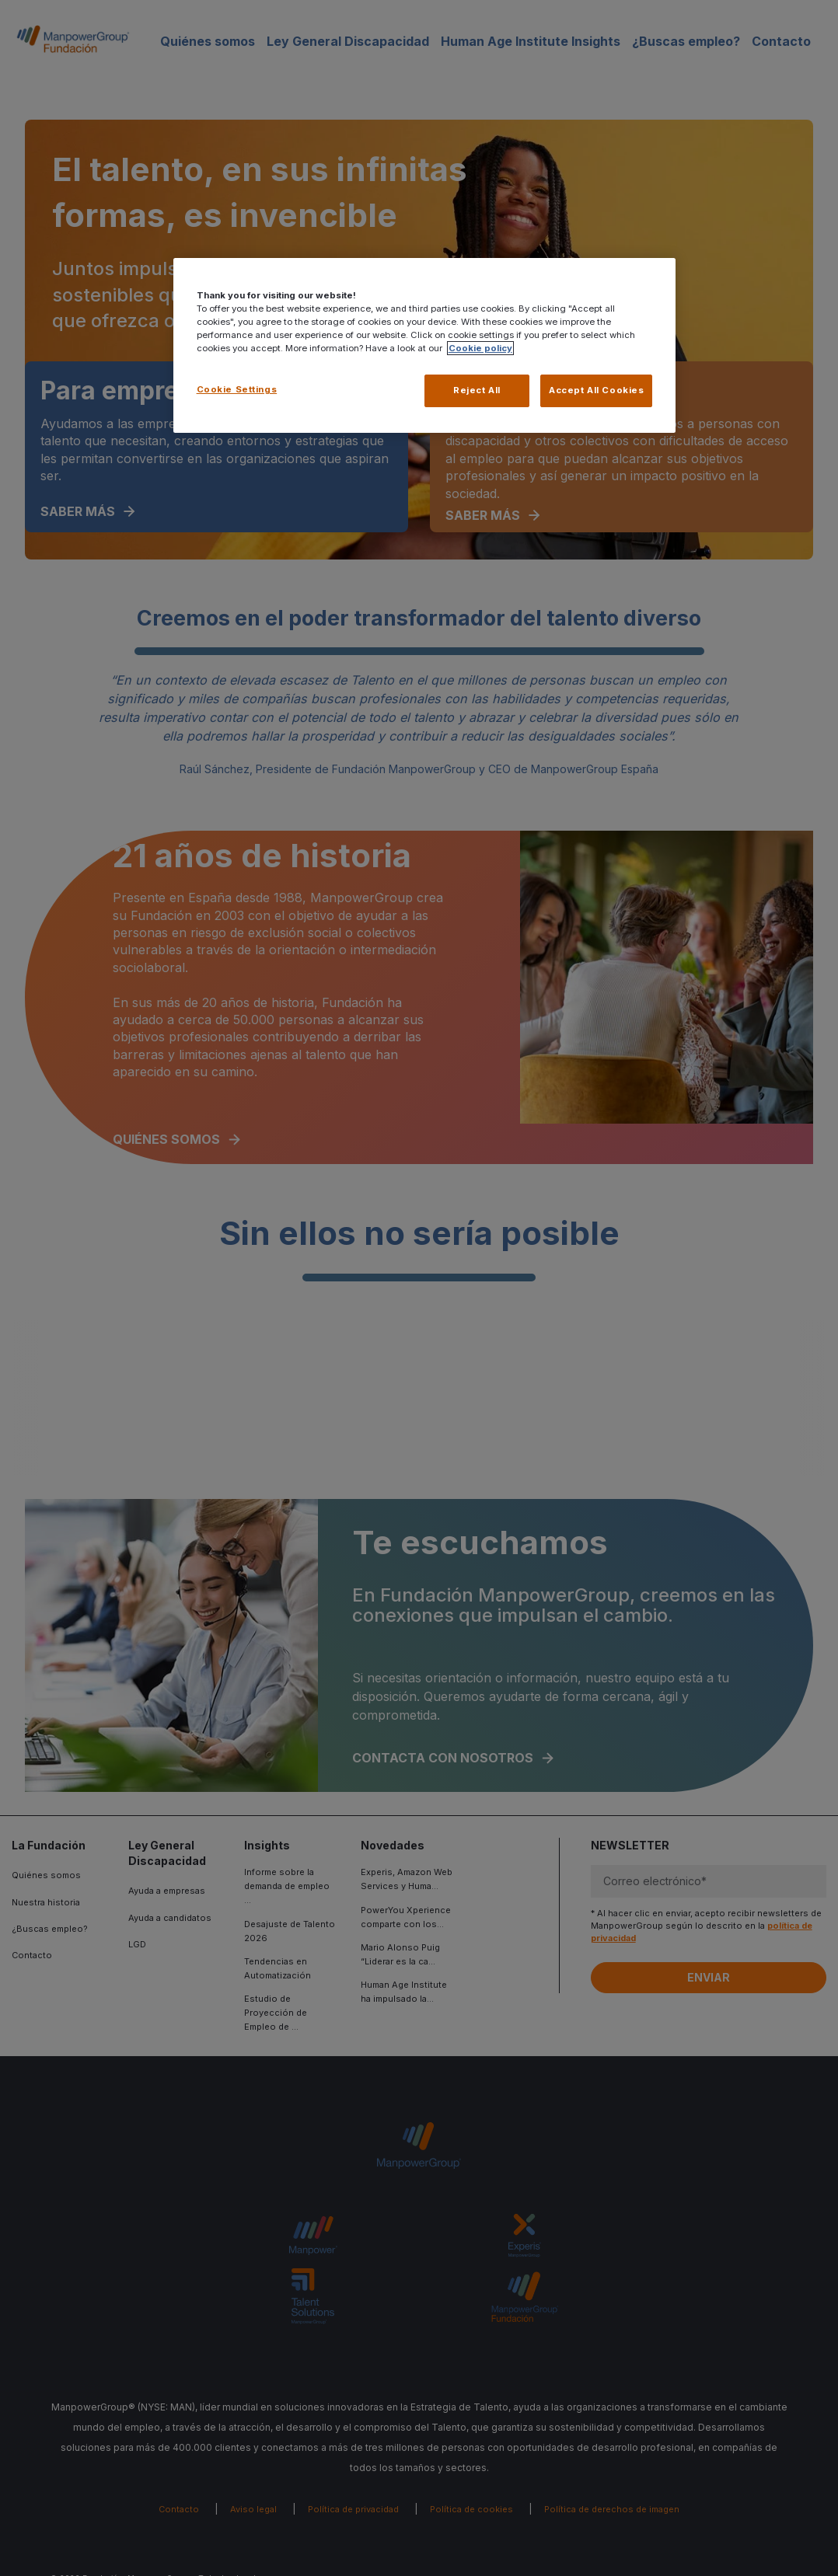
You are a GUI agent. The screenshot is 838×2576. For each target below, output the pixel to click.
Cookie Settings (237, 389)
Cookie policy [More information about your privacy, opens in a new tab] (480, 348)
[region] (424, 346)
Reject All (476, 390)
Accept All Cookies (596, 390)
